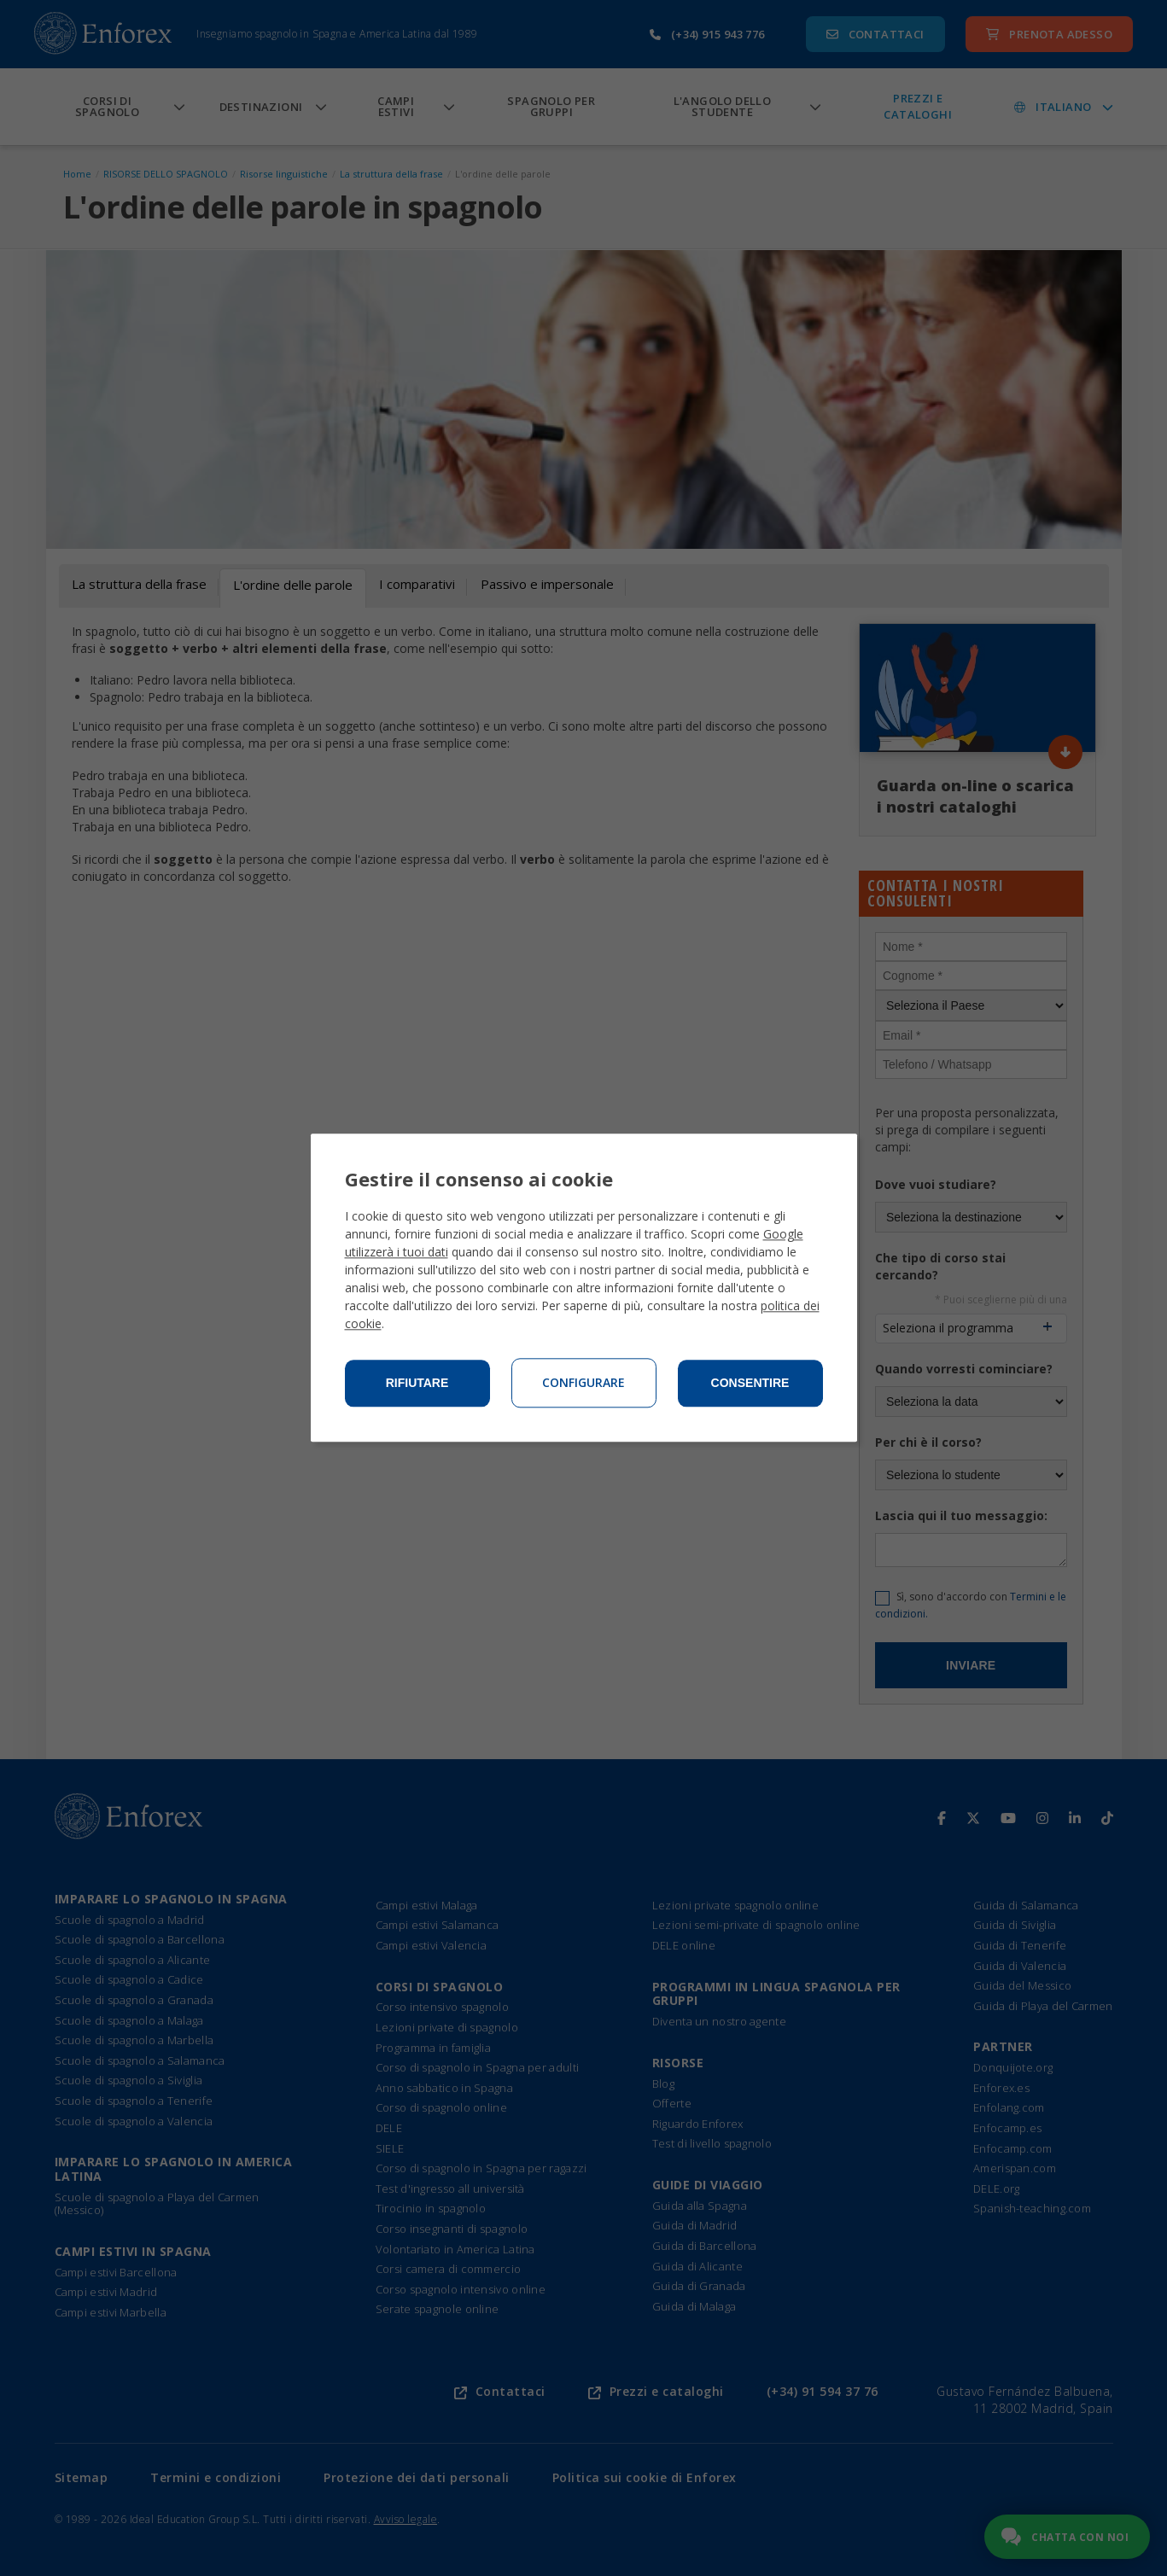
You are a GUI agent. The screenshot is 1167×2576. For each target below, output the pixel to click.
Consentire (750, 1383)
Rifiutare (417, 1383)
